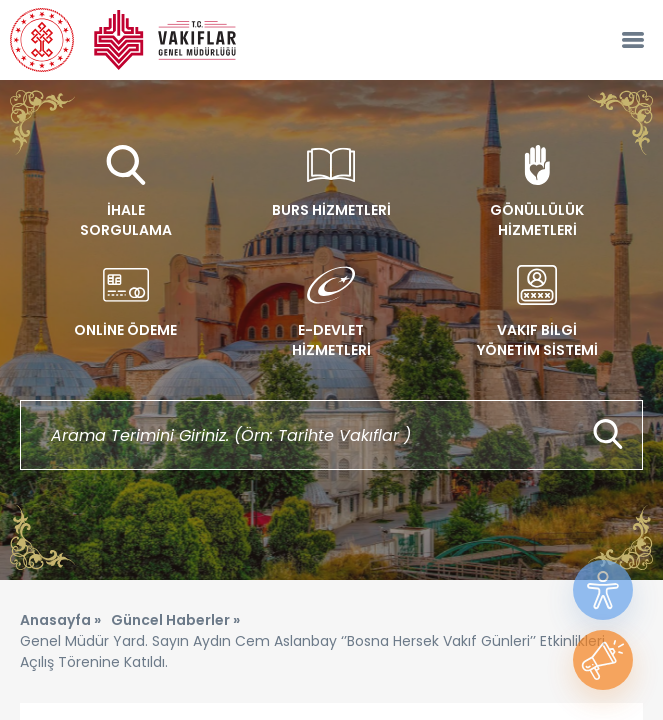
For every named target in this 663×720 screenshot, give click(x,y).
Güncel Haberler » (175, 620)
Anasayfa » (60, 620)
